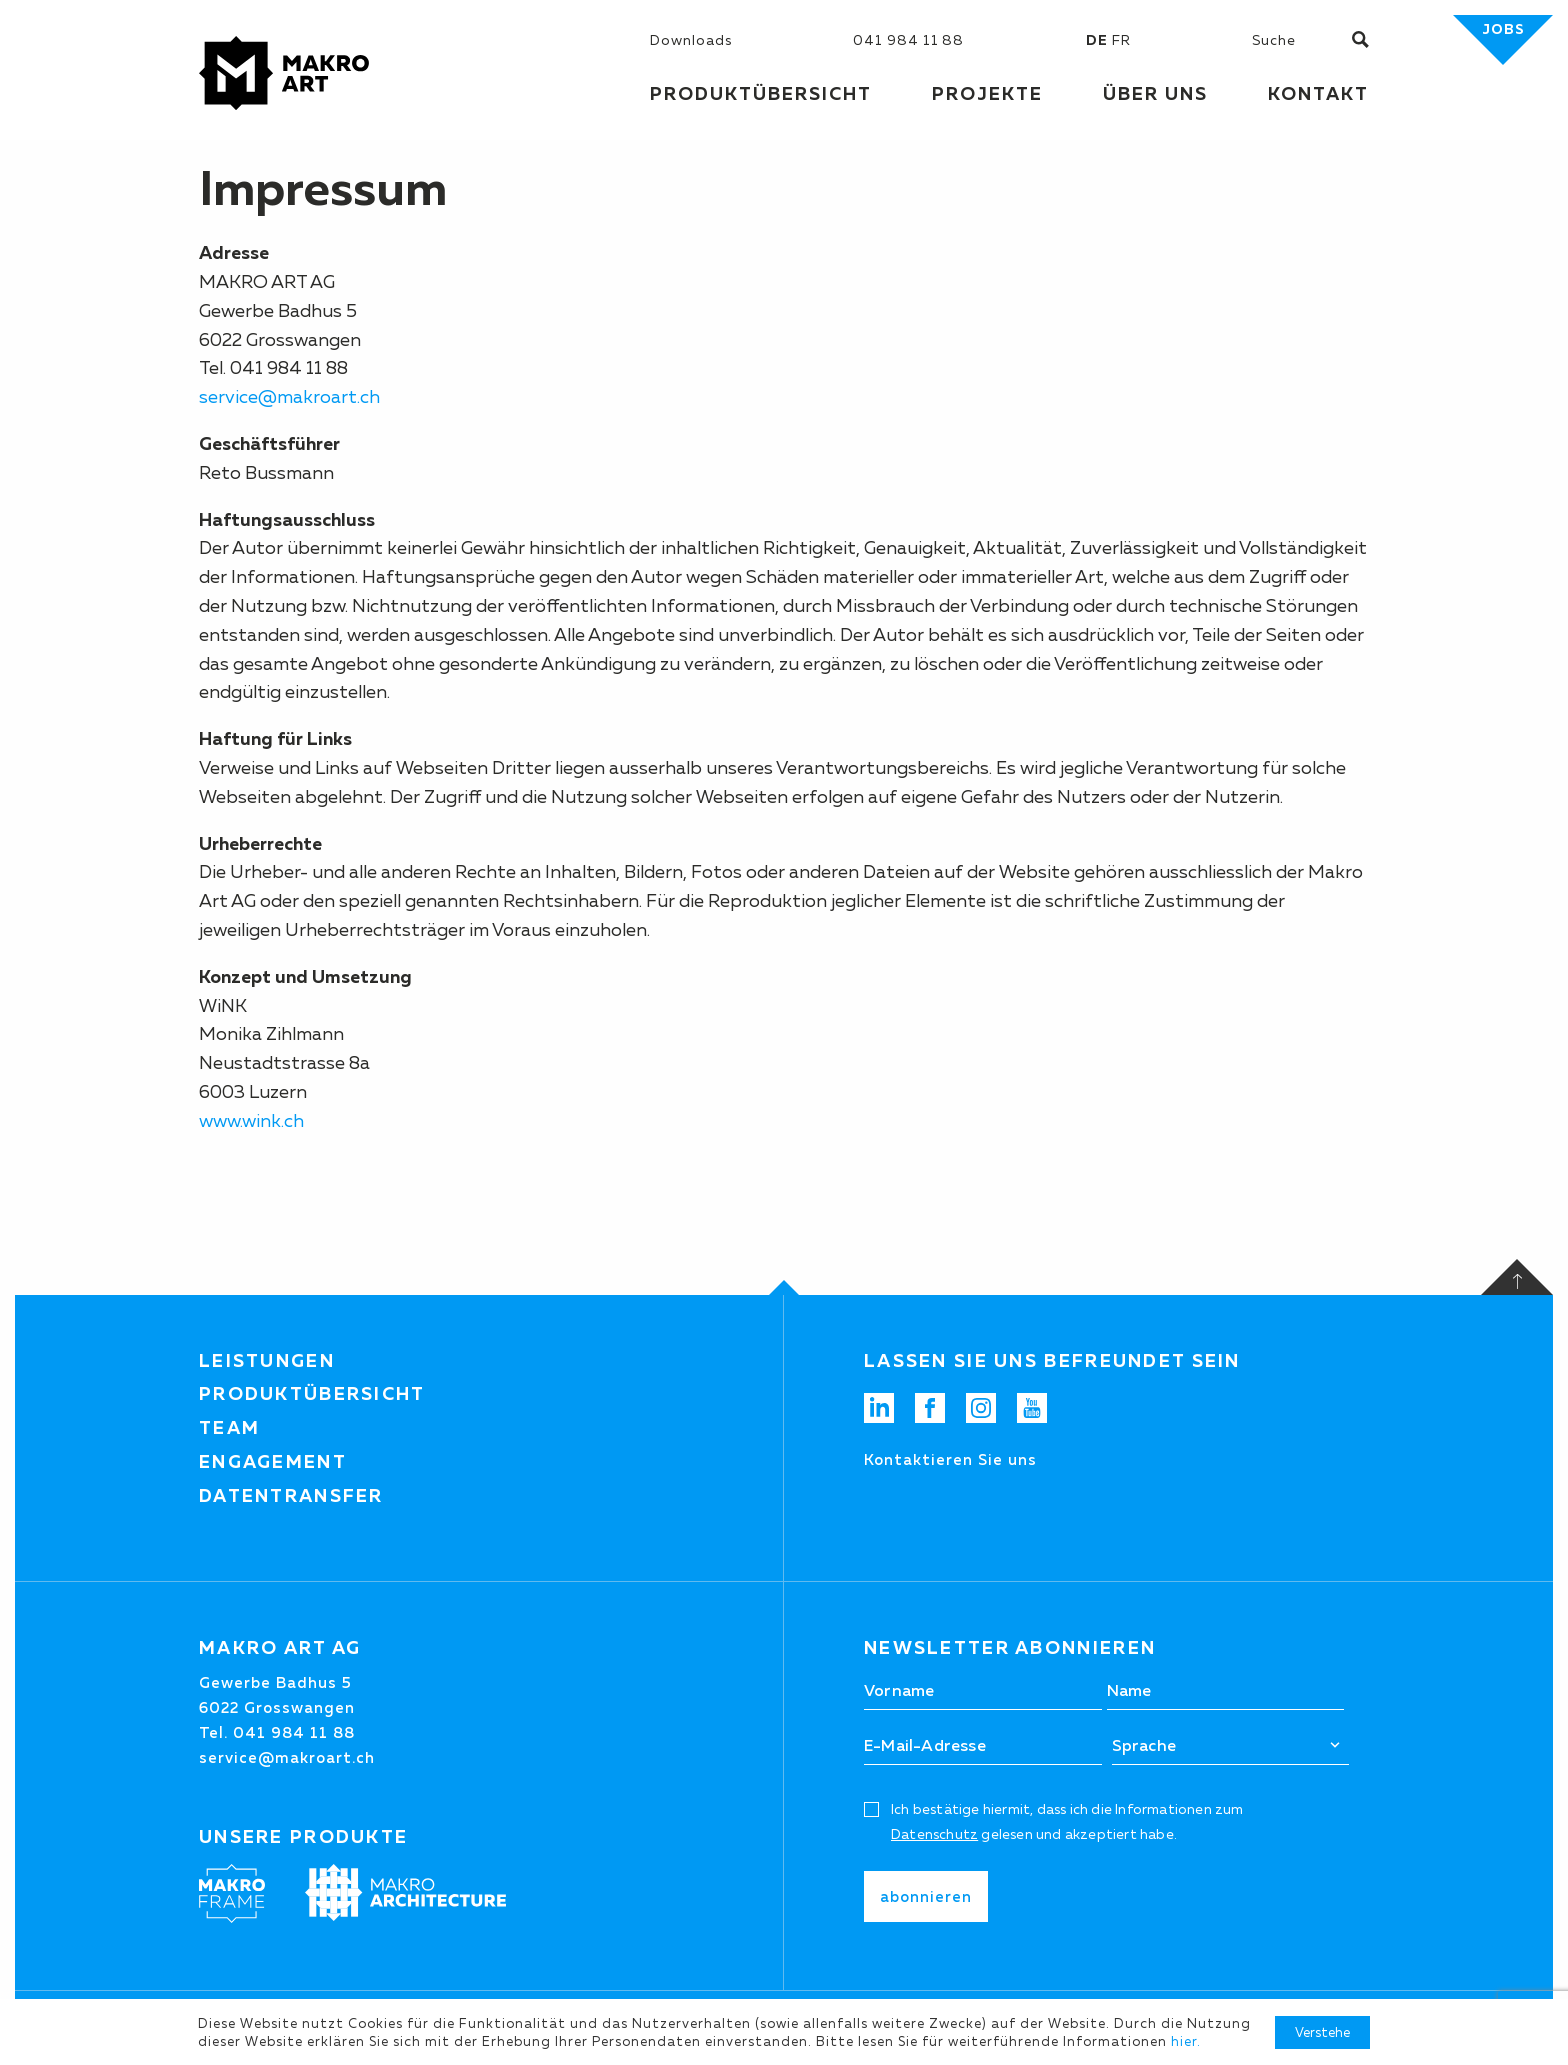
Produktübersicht (312, 1394)
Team (229, 1428)
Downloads (691, 40)
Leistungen (267, 1361)
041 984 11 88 (908, 40)
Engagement (273, 1462)
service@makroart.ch (289, 397)
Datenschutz (934, 1834)
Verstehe (1322, 2032)
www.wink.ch (251, 1121)
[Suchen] (1302, 40)
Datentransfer (291, 1496)
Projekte (987, 94)
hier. (1186, 2041)
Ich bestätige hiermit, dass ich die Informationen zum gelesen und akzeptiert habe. (1067, 1821)
